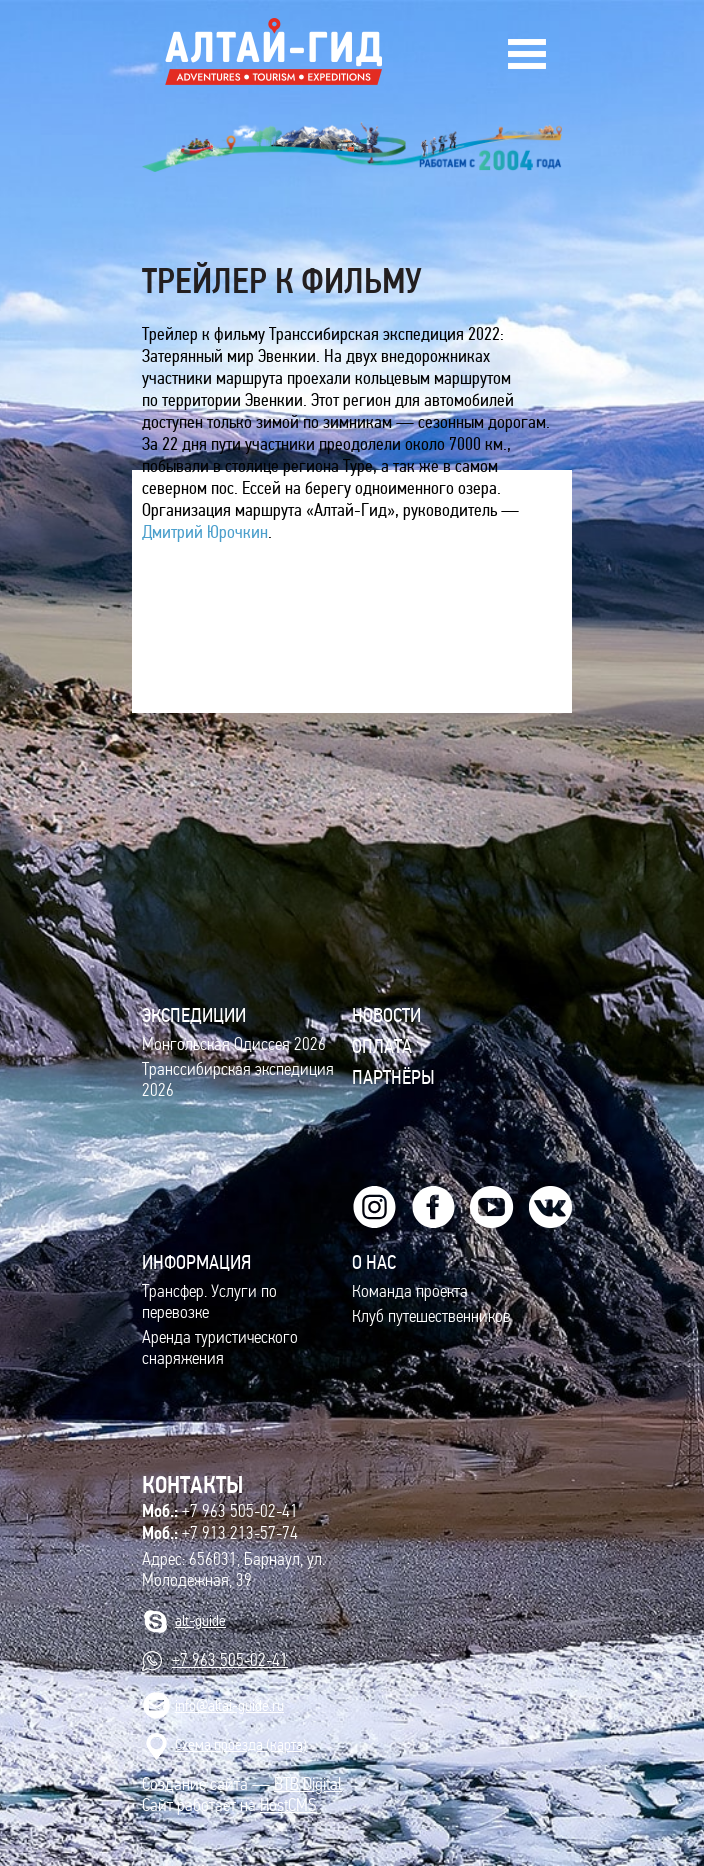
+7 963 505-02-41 (220, 1511)
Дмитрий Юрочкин (205, 532)
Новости (386, 1015)
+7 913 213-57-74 (220, 1533)
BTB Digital (308, 1784)
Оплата (382, 1046)
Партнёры (393, 1077)
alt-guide (200, 1620)
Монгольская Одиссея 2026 (234, 1044)
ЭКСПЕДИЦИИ (194, 1015)
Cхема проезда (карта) (241, 1744)
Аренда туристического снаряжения (220, 1348)
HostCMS (288, 1805)
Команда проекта (410, 1291)
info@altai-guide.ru (229, 1705)
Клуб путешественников (431, 1316)
